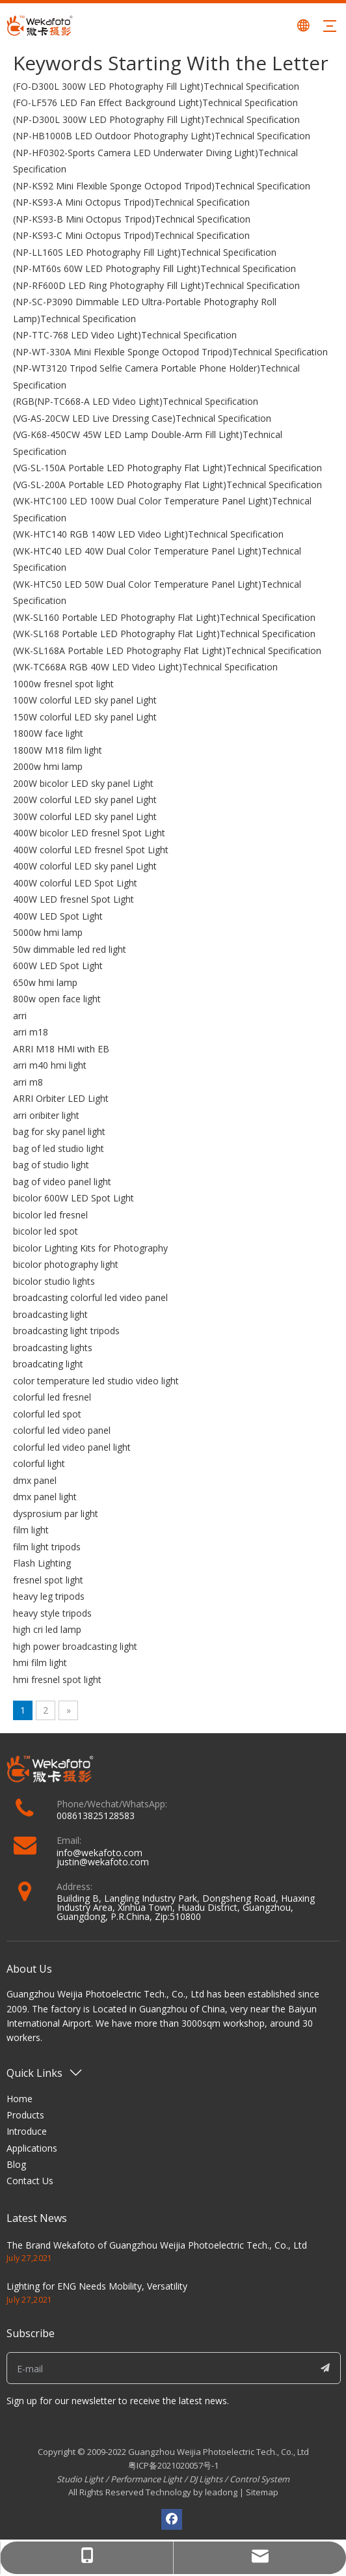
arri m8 (28, 1082)
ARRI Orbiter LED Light (61, 1098)
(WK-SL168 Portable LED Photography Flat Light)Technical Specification (164, 633)
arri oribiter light (46, 1115)
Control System (259, 2479)
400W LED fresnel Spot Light (73, 899)
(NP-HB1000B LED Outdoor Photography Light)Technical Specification (161, 136)
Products (25, 2115)
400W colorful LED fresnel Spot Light (90, 849)
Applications (32, 2148)
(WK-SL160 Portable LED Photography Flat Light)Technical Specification (164, 617)
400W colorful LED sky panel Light (85, 866)
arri (20, 1015)
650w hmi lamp (45, 982)
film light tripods (47, 1547)
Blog (16, 2164)
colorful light (39, 1463)
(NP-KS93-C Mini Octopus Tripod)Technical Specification (131, 235)
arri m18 (30, 1032)
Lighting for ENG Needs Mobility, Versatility (97, 2286)
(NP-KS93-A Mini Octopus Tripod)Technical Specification (131, 202)
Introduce (27, 2131)
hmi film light (40, 1662)
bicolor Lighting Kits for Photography (90, 1248)
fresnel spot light (48, 1580)
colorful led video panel (62, 1430)
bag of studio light (51, 1164)
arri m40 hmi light (49, 1065)
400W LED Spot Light (58, 916)
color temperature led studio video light (96, 1381)
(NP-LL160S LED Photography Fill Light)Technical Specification (144, 252)
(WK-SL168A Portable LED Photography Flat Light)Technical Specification (167, 650)
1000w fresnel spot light (63, 684)
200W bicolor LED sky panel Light (83, 783)
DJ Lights (205, 2479)
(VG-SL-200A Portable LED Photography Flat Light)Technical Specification (167, 484)
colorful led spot (47, 1414)
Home (20, 2098)
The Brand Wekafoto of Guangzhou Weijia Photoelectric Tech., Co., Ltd (157, 2245)
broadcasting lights (52, 1347)
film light (31, 1530)
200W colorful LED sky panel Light (85, 799)
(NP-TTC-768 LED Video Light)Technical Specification (125, 335)
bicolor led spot (45, 1231)
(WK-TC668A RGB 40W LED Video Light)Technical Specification (145, 667)
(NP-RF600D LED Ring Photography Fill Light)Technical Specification (156, 285)
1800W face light (48, 733)
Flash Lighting (42, 1563)
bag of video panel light (62, 1181)
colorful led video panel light (72, 1447)
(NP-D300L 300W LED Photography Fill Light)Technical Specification (156, 119)
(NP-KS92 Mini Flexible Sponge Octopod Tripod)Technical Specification (161, 186)
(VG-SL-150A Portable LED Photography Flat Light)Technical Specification (167, 467)
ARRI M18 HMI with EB (61, 1049)
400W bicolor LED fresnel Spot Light (89, 833)
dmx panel (35, 1480)
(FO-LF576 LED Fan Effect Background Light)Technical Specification (155, 102)
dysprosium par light (55, 1513)
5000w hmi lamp (48, 932)
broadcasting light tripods (66, 1330)
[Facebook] (171, 2519)
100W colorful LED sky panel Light (85, 700)
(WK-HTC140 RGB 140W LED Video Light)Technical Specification (148, 534)
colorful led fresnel (52, 1397)
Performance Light (146, 2479)
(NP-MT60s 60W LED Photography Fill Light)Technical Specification (154, 268)
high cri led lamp (47, 1629)
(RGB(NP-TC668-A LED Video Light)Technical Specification (135, 401)
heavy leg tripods (49, 1596)
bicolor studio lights (54, 1281)
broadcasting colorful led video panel (90, 1297)
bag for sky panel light (59, 1131)
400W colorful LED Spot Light (75, 883)
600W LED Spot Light (58, 965)
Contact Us (30, 2180)
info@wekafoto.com (99, 1852)
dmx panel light (45, 1496)
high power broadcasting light (75, 1646)
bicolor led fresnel (50, 1215)
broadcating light (48, 1364)
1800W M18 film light (57, 750)
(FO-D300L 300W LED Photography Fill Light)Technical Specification (156, 86)
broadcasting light (50, 1314)
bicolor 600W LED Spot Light (73, 1198)
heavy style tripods (52, 1613)
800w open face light (57, 999)
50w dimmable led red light (69, 949)
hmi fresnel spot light (57, 1679)
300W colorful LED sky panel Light (85, 816)
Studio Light (81, 2479)
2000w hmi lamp (48, 766)
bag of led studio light (58, 1148)
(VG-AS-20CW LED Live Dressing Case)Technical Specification (142, 418)
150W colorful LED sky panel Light (85, 717)
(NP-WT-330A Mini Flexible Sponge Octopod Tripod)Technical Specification (170, 352)
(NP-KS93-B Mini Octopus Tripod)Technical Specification (131, 219)
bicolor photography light (65, 1264)
